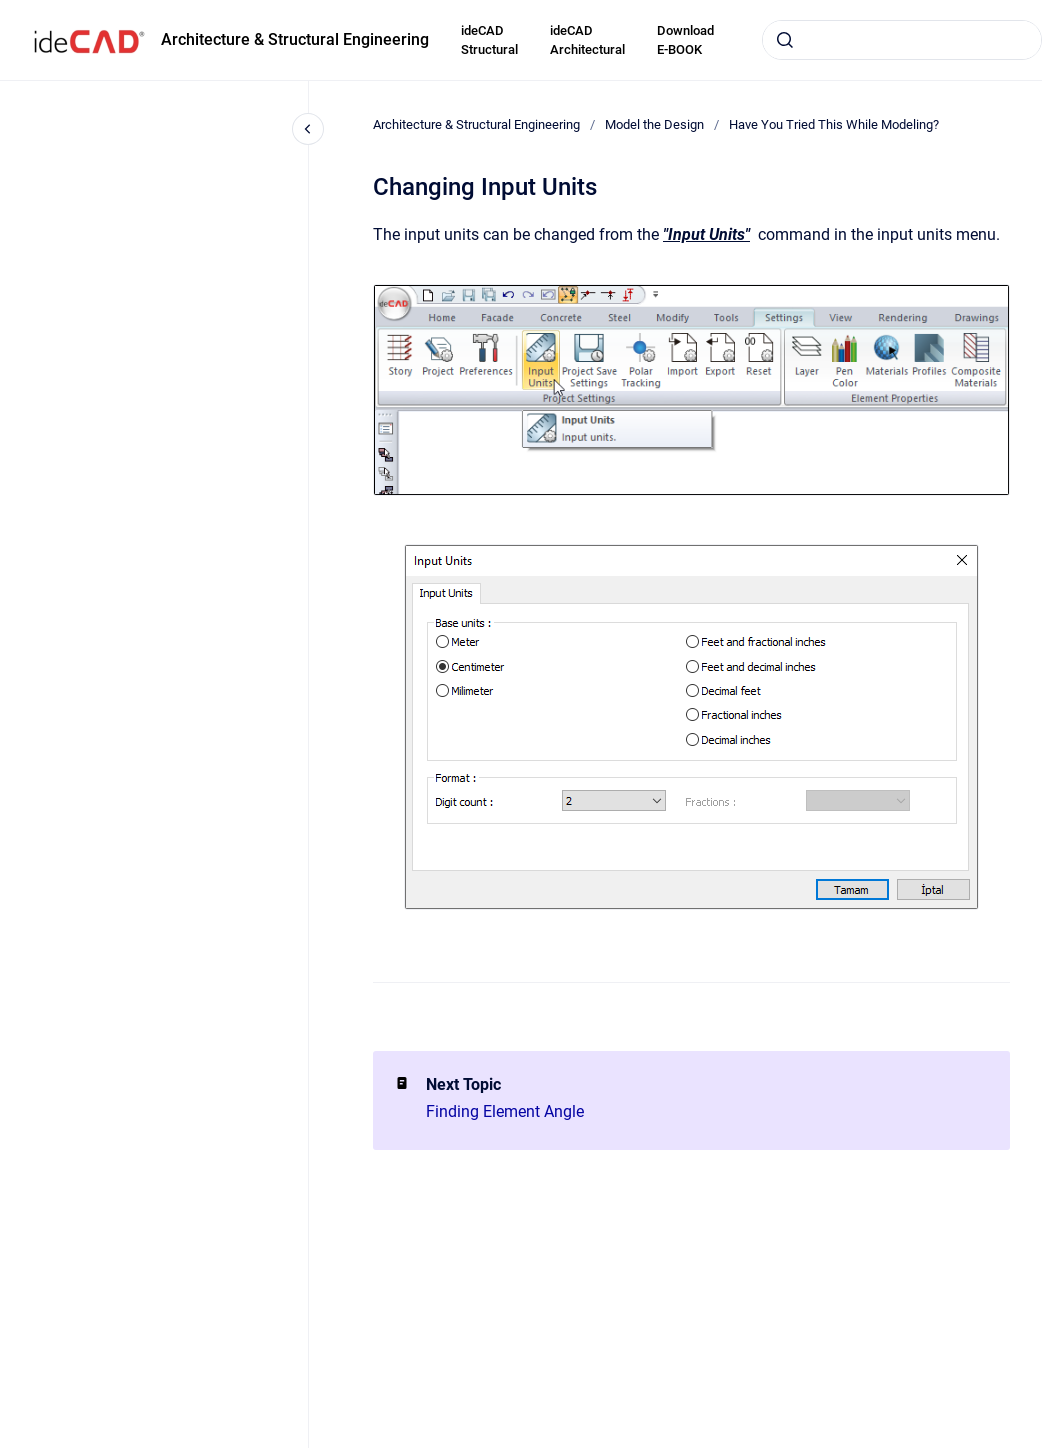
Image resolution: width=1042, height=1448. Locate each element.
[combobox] (902, 40)
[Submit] (785, 40)
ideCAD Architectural (587, 40)
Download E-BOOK (685, 40)
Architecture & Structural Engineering (295, 39)
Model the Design (654, 124)
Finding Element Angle (505, 1111)
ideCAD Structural (489, 40)
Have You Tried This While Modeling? (834, 124)
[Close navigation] (308, 129)
